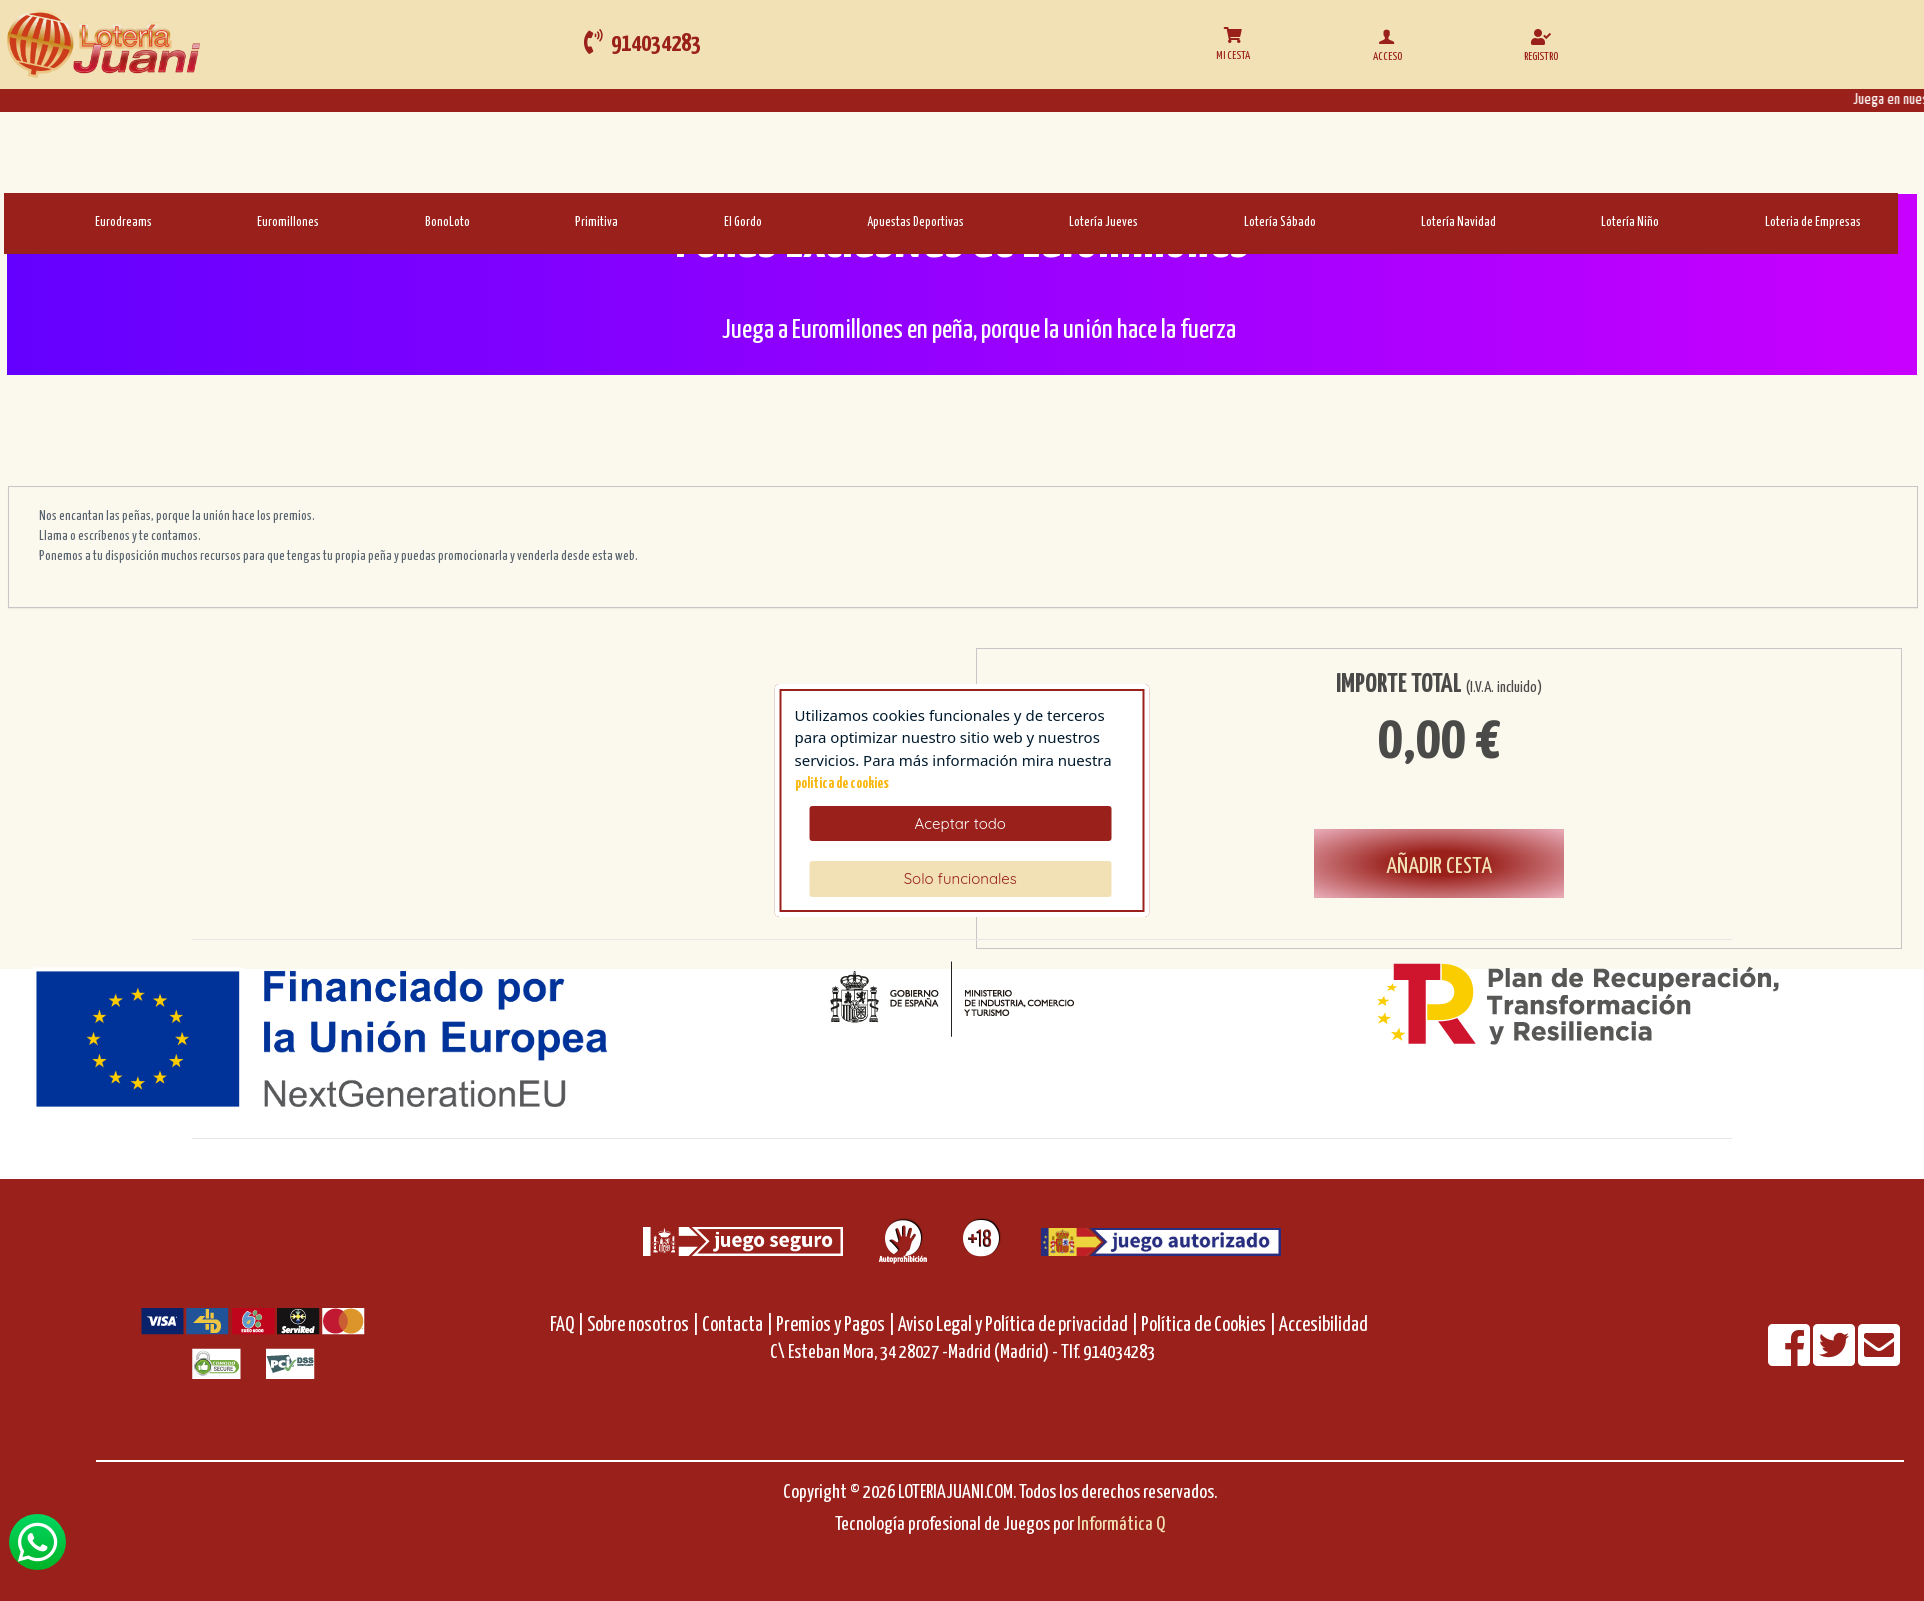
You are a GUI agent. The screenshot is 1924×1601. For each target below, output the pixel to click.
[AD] (820, 220)
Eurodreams (123, 222)
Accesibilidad (1323, 1325)
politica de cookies (842, 784)
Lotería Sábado (1280, 222)
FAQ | (568, 1325)
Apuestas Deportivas (915, 222)
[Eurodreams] (48, 220)
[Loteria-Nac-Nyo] (1554, 220)
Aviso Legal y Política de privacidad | (1019, 1325)
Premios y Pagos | (835, 1325)
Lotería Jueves (1103, 222)
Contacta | (737, 1325)
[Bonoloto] (378, 220)
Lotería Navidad (1458, 222)
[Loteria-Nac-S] (1197, 220)
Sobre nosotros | (643, 1325)
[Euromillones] (210, 220)
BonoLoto (447, 222)
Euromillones (288, 222)
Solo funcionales (960, 878)
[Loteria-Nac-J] (1022, 220)
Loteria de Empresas (1813, 222)
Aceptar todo (960, 823)
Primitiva (596, 222)
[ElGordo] (677, 220)
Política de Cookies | (1208, 1325)
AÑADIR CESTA (1439, 866)
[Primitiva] (528, 220)
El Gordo (743, 222)
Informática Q (1121, 1524)
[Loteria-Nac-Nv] (1374, 220)
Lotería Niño (1630, 222)
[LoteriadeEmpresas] (1718, 220)
